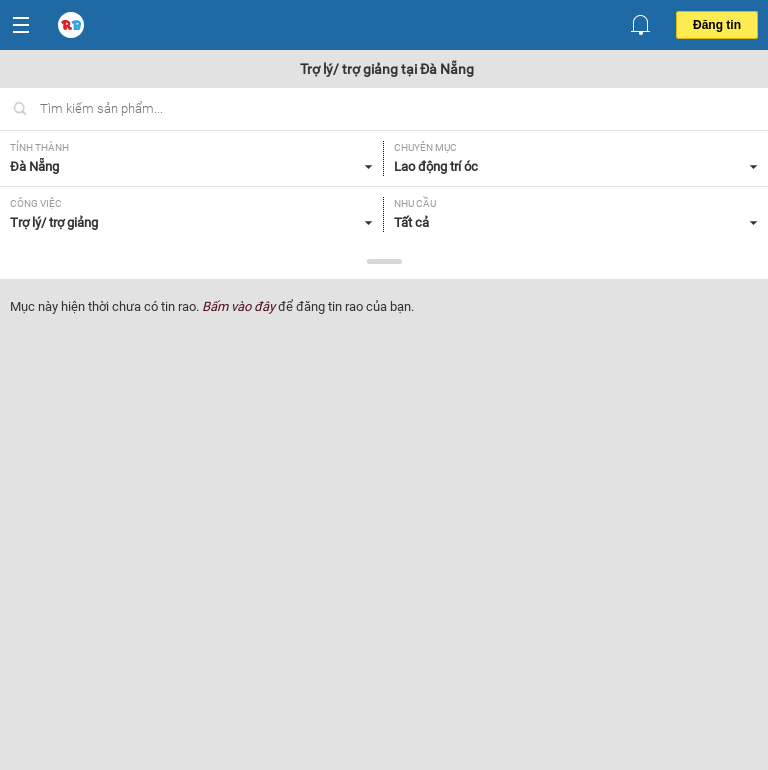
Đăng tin (717, 25)
